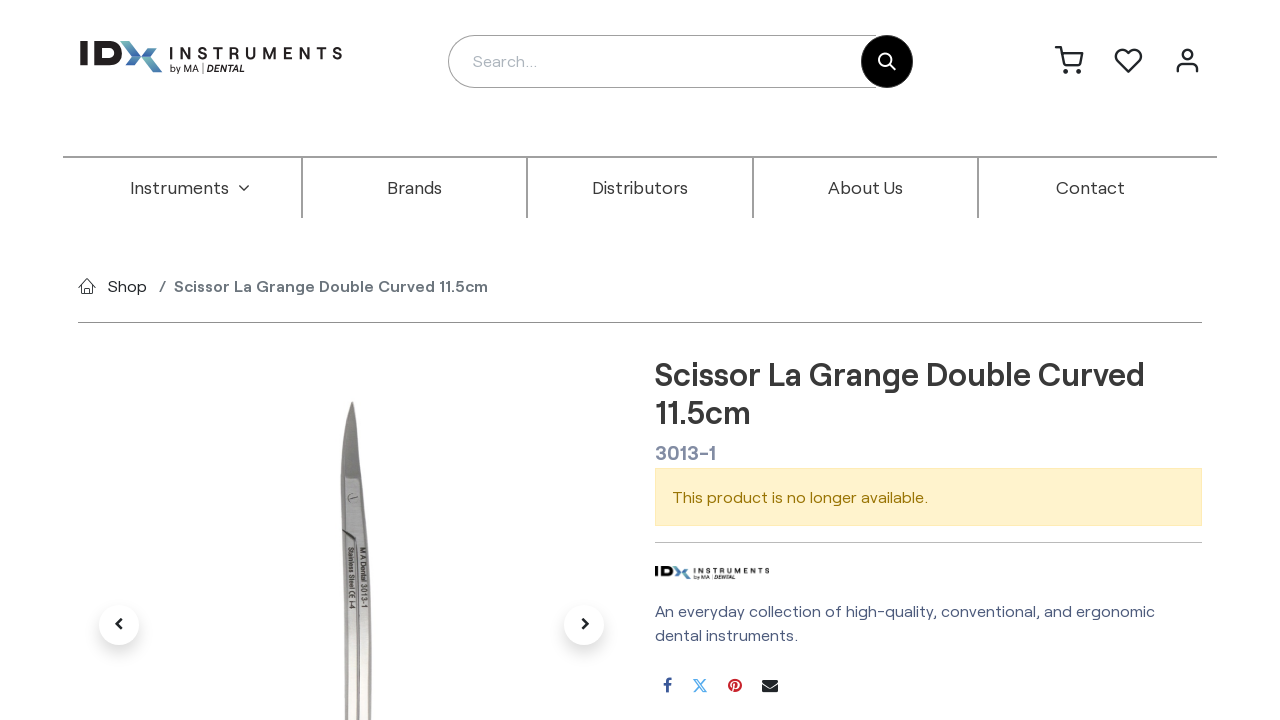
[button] (119, 625)
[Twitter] (700, 685)
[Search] (887, 61)
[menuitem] (190, 188)
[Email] (770, 685)
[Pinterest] (735, 685)
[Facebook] (667, 685)
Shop (127, 285)
